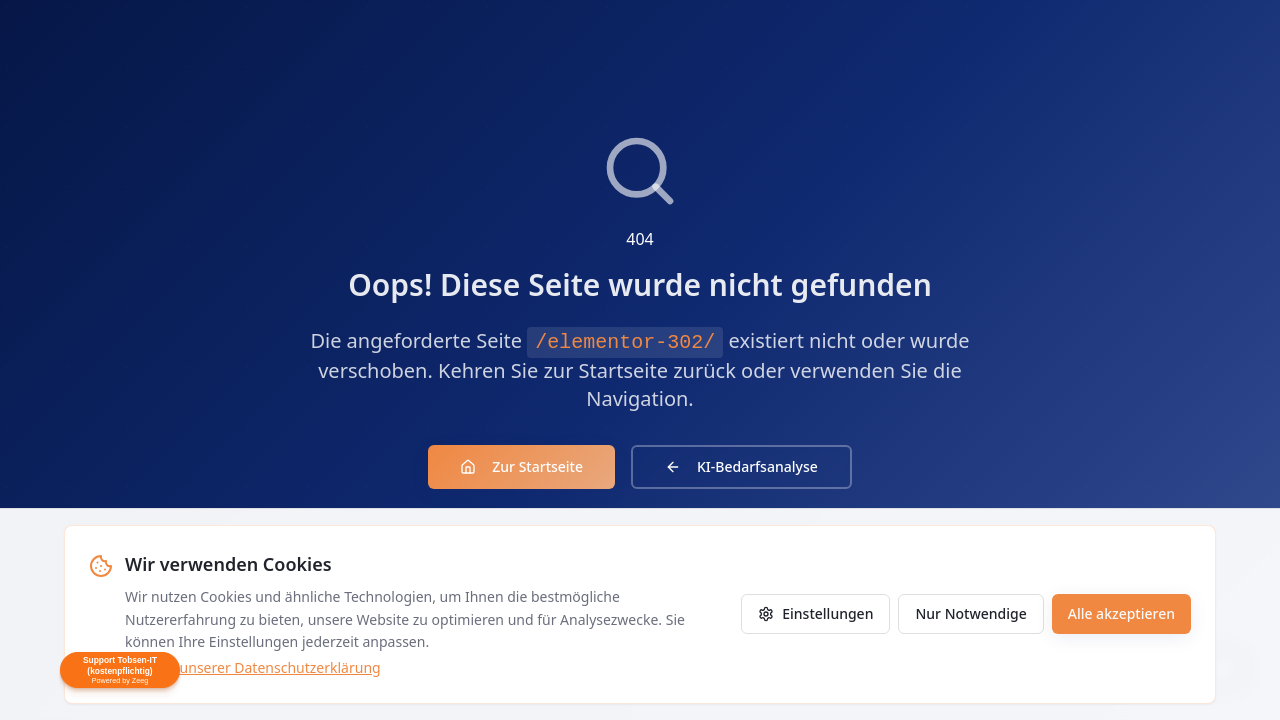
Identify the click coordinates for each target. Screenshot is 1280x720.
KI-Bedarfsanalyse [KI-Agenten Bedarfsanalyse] (741, 466)
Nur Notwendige (970, 613)
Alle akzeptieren (1121, 613)
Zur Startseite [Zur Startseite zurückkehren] (521, 466)
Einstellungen (815, 613)
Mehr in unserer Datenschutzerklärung (253, 667)
